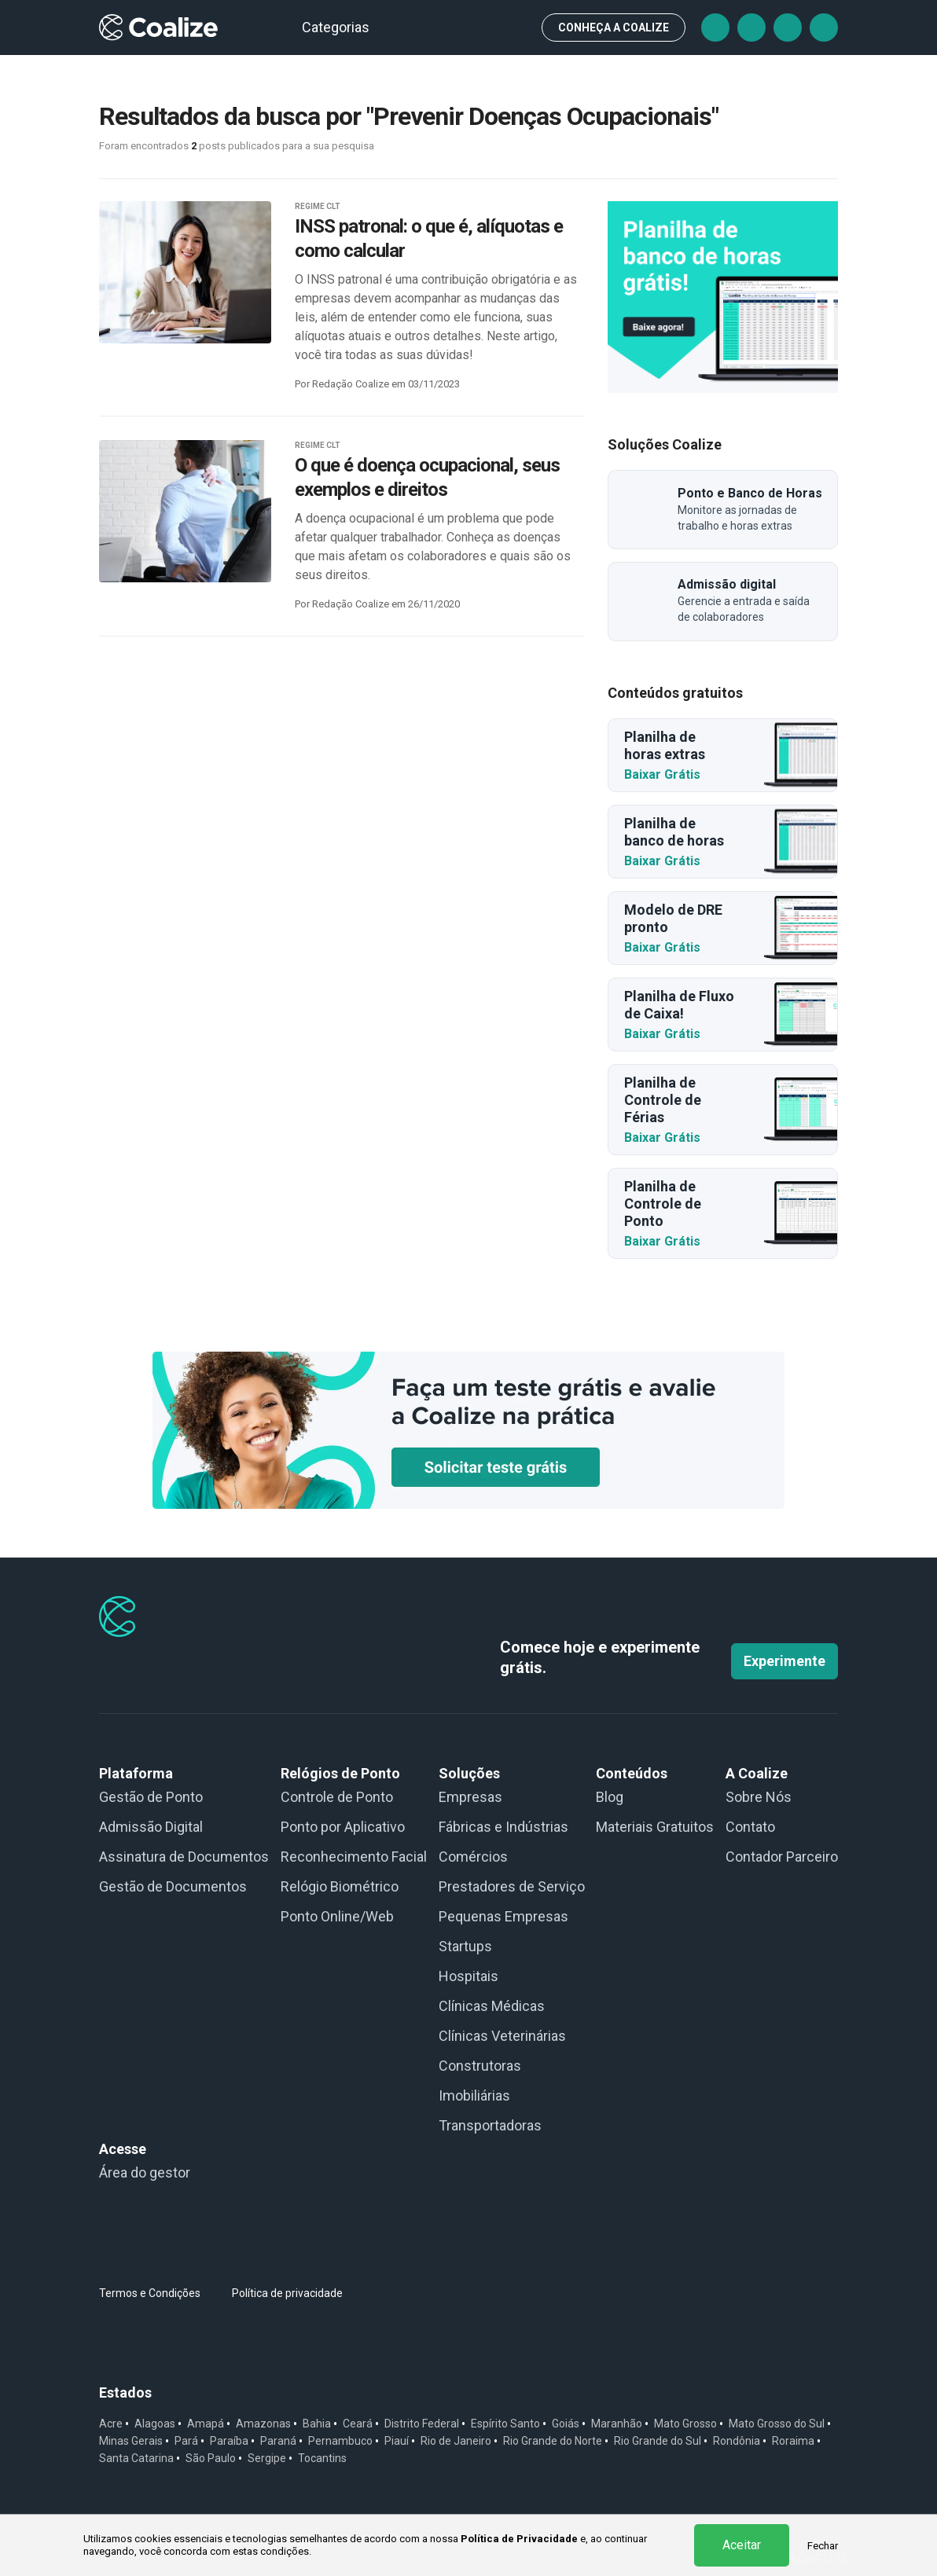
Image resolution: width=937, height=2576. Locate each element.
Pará (186, 2440)
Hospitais (468, 1976)
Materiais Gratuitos (655, 1826)
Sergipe (267, 2458)
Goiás (565, 2423)
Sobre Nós (759, 1797)
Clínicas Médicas (492, 2006)
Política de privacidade (287, 2293)
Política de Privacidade (519, 2539)
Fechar (822, 2546)
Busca (515, 27)
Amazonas (263, 2423)
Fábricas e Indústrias (503, 1826)
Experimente (784, 1661)
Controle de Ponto (337, 1797)
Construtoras (480, 2065)
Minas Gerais (131, 2440)
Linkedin (824, 27)
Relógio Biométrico (340, 1886)
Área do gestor (144, 2172)
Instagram (788, 27)
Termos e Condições (149, 2293)
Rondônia (736, 2440)
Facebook (715, 27)
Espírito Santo (505, 2423)
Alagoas (154, 2423)
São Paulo (211, 2458)
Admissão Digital (151, 1826)
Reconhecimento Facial (354, 1856)
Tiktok (751, 27)
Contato (750, 1826)
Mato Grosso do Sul (777, 2423)
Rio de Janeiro (456, 2440)
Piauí (396, 2440)
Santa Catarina (136, 2458)
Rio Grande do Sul (657, 2440)
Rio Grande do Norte (552, 2440)
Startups (465, 1946)
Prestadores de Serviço (512, 1886)
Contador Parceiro (782, 1856)
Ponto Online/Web (337, 1916)
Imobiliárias (474, 2095)
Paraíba (229, 2440)
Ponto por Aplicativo (343, 1826)
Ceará (358, 2423)
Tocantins (322, 2458)
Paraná (278, 2440)
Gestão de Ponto (151, 1797)
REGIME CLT (317, 206)
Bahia (317, 2423)
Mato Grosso (685, 2423)
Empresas (470, 1797)
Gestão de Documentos (173, 1886)
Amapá (205, 2423)
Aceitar (741, 2544)
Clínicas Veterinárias (502, 2035)
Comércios (473, 1856)
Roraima (793, 2440)
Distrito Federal (421, 2423)
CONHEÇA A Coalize (613, 27)
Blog (609, 1797)
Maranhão (616, 2423)
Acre (111, 2423)
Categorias (343, 27)
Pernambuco (340, 2440)
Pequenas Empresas (503, 1916)
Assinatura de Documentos (184, 1856)
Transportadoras (490, 2125)
